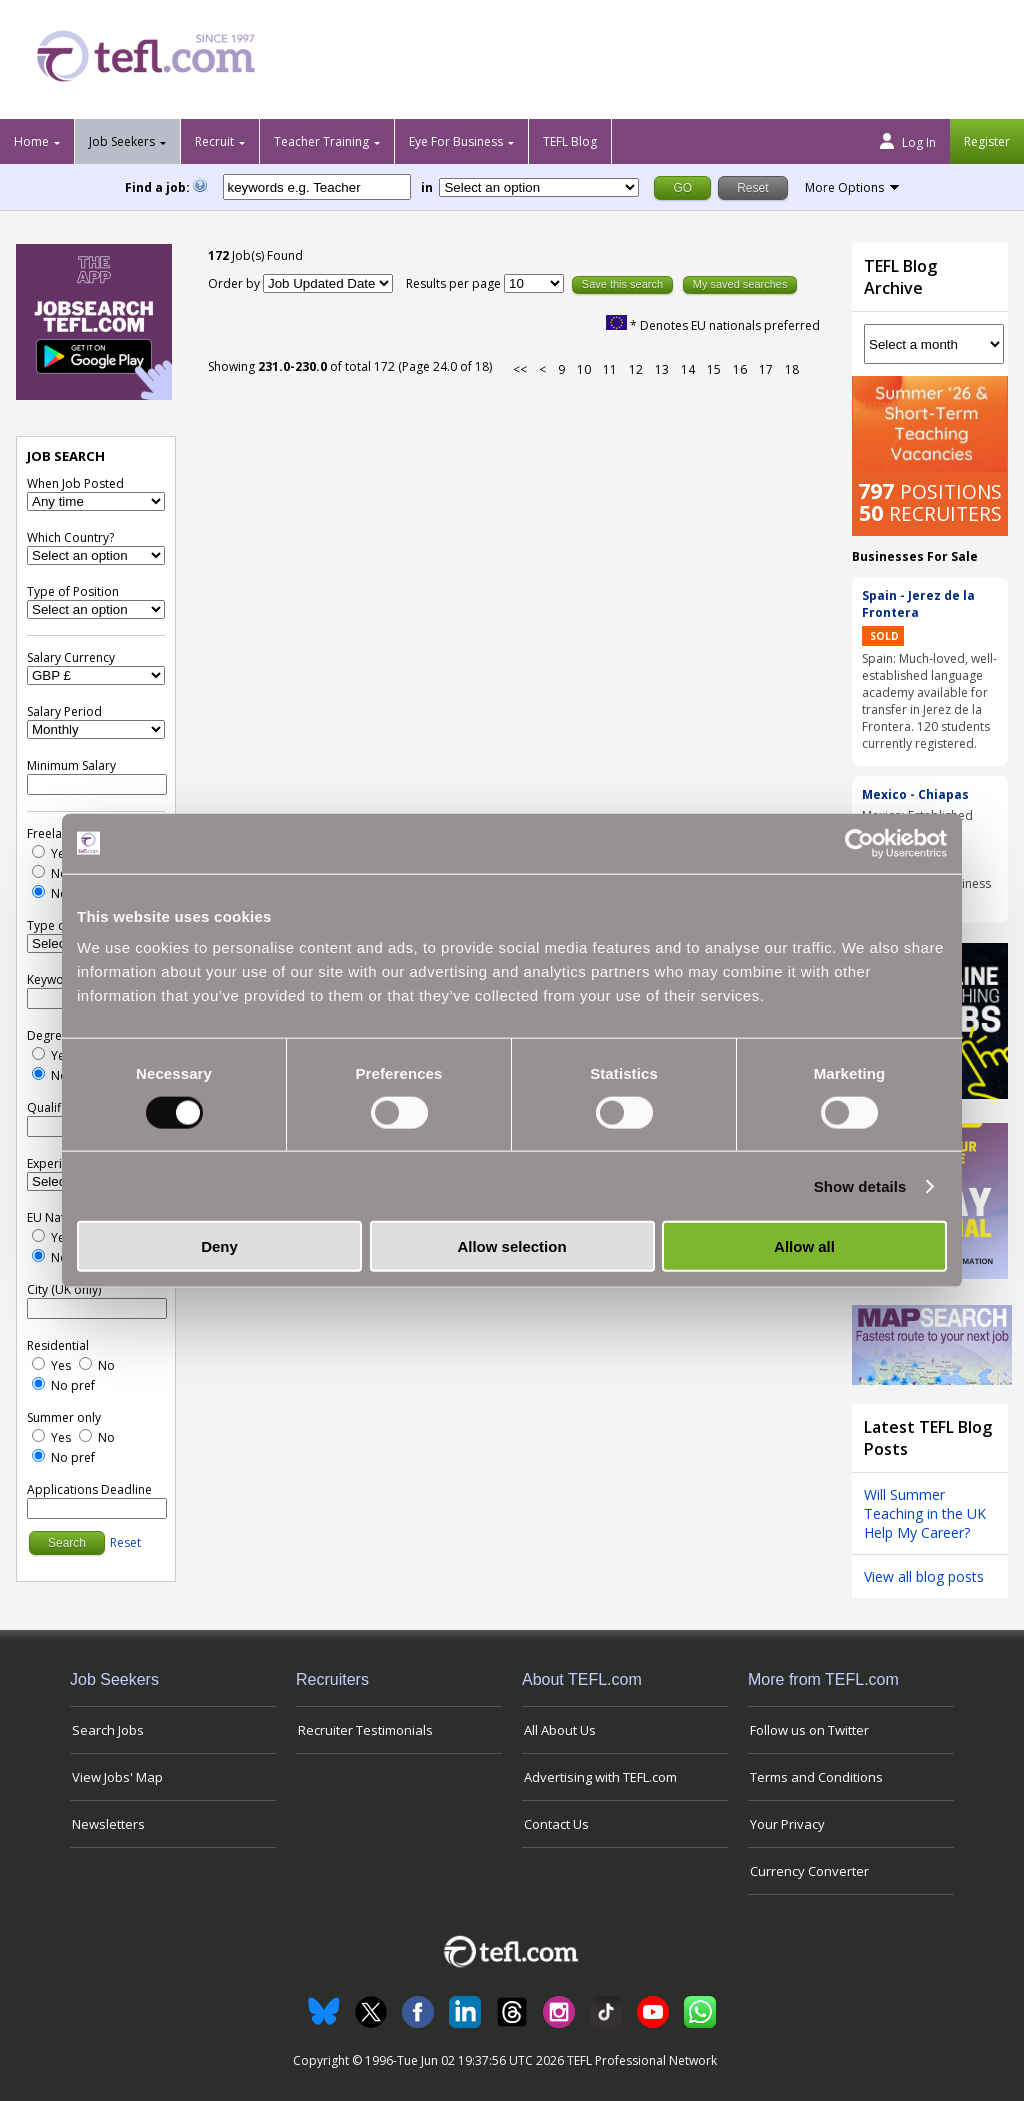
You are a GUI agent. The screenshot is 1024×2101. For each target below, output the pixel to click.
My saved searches (740, 284)
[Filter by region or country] (539, 187)
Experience (58, 1163)
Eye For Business (456, 141)
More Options (844, 187)
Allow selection (511, 1246)
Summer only (64, 1417)
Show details (860, 1185)
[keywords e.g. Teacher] (317, 187)
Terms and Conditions (816, 1777)
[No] (38, 871)
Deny (219, 1246)
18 (792, 369)
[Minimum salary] (97, 784)
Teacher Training (321, 141)
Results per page (455, 283)
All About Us (560, 1730)
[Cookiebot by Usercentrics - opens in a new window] (859, 843)
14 (688, 369)
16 (740, 369)
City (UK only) (64, 1289)
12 (636, 369)
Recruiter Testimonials (365, 1730)
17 (766, 369)
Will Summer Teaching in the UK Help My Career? (925, 1513)
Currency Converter (809, 1871)
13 (662, 369)
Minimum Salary (71, 765)
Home (31, 141)
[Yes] (38, 851)
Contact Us (556, 1824)
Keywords (55, 979)
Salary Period (64, 711)
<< (520, 369)
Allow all (804, 1246)
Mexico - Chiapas (915, 794)
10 (584, 369)
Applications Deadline (89, 1489)
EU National (60, 1217)
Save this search (622, 284)
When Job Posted (75, 483)
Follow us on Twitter (809, 1730)
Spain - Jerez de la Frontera (918, 604)
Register (987, 141)
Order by (234, 283)
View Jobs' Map (117, 1777)
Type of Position (73, 591)
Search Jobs (108, 1730)
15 (714, 369)
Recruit (214, 141)
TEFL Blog (570, 141)
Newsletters (108, 1824)
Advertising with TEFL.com (600, 1777)
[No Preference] (38, 891)
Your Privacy (787, 1824)
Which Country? (70, 537)
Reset (125, 1542)
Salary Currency (71, 657)
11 (610, 369)
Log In (908, 142)
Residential (58, 1345)
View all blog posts (924, 1576)
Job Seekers (122, 141)
